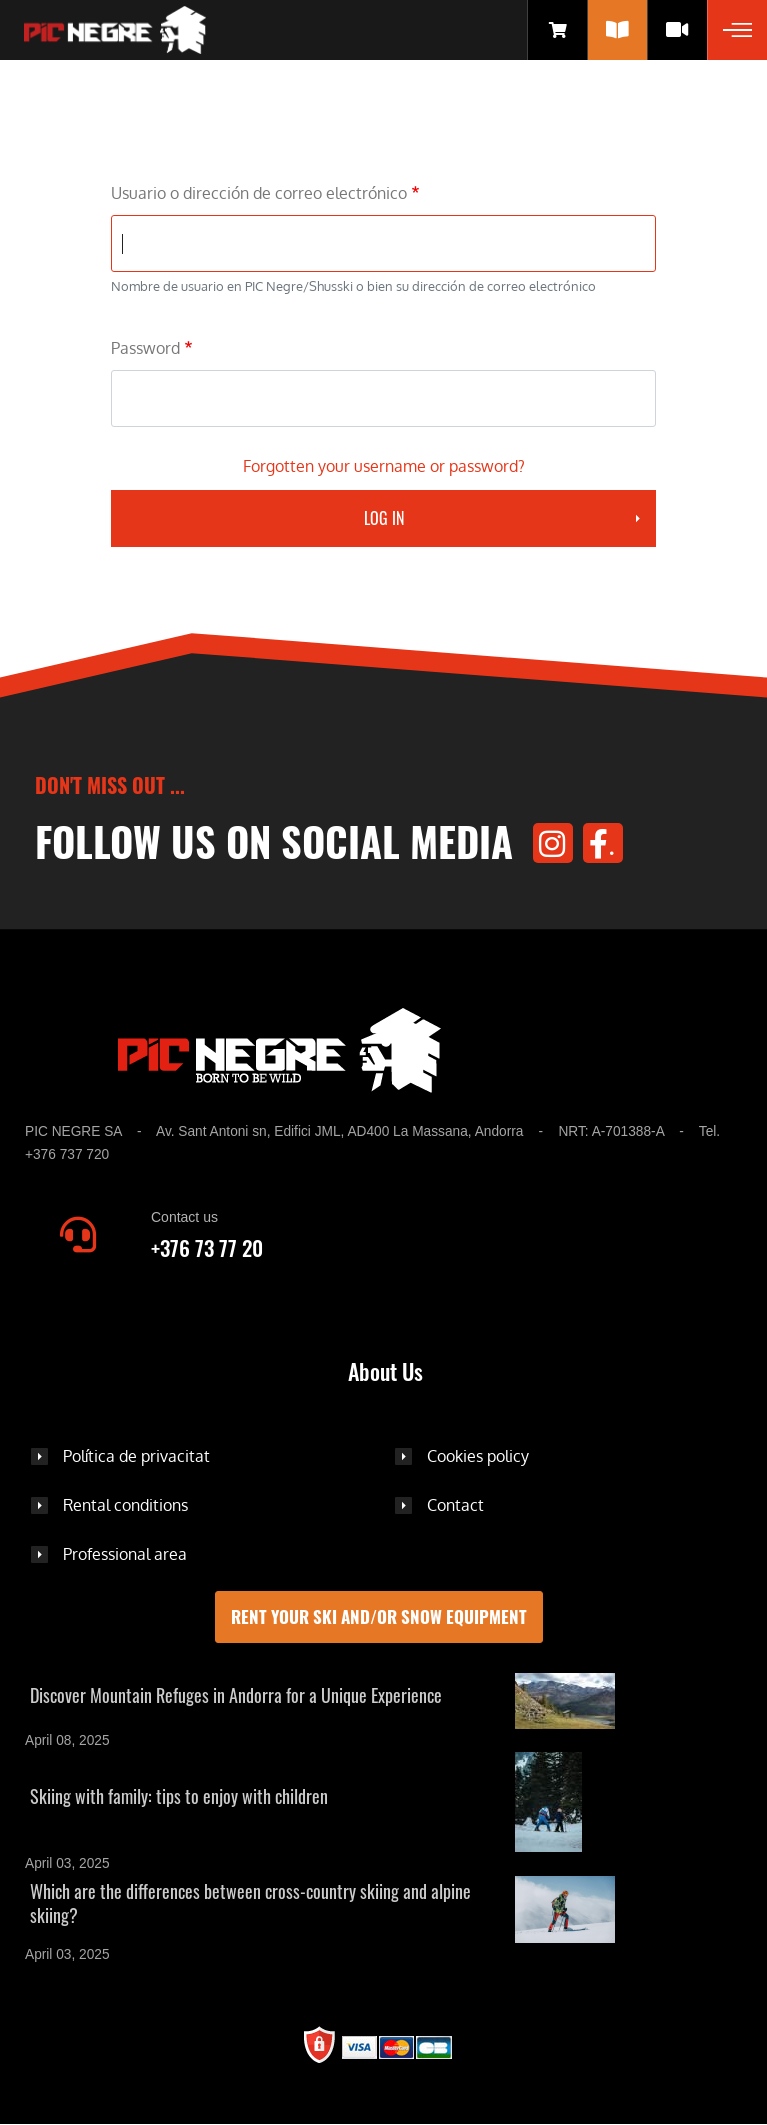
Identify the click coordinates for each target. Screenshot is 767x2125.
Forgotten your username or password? (384, 466)
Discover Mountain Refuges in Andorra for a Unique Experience (236, 1695)
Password (145, 348)
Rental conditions (125, 1505)
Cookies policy (478, 1456)
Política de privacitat (136, 1456)
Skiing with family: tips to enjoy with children (179, 1796)
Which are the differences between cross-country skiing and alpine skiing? (250, 1903)
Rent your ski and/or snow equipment (379, 1616)
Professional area (125, 1554)
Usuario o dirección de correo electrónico (259, 193)
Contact (455, 1505)
